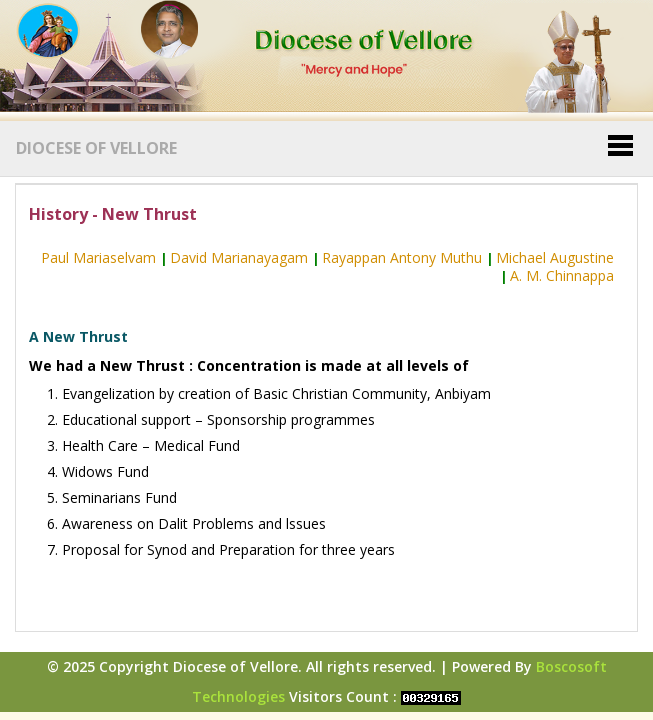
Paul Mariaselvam (98, 257)
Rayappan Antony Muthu (402, 257)
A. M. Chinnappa (562, 275)
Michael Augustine (555, 257)
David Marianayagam (239, 257)
